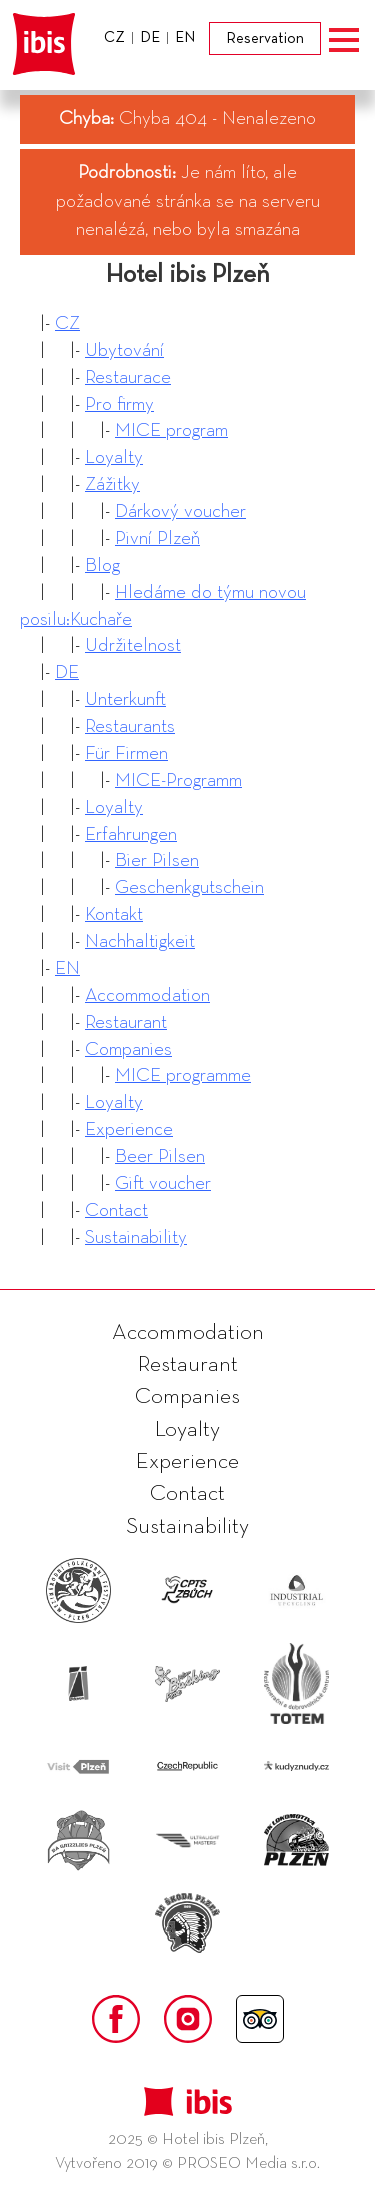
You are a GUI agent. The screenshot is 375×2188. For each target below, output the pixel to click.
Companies (128, 1049)
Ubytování (124, 350)
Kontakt (114, 914)
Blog (102, 565)
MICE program (171, 430)
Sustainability (136, 1237)
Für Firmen (126, 753)
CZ (67, 323)
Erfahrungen (131, 834)
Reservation (265, 38)
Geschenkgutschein (189, 887)
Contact (116, 1210)
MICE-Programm (178, 780)
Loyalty (114, 457)
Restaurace (128, 377)
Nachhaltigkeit (140, 941)
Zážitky (112, 484)
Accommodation (147, 995)
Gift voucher (163, 1183)
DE (67, 672)
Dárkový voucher (180, 511)
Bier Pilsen (157, 860)
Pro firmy (119, 404)
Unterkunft (125, 699)
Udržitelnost (133, 645)
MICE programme (183, 1075)
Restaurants (130, 726)
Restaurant (126, 1022)
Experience (129, 1129)
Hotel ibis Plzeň (188, 275)
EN (67, 968)
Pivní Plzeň (157, 538)
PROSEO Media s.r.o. (248, 2164)
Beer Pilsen (160, 1156)
